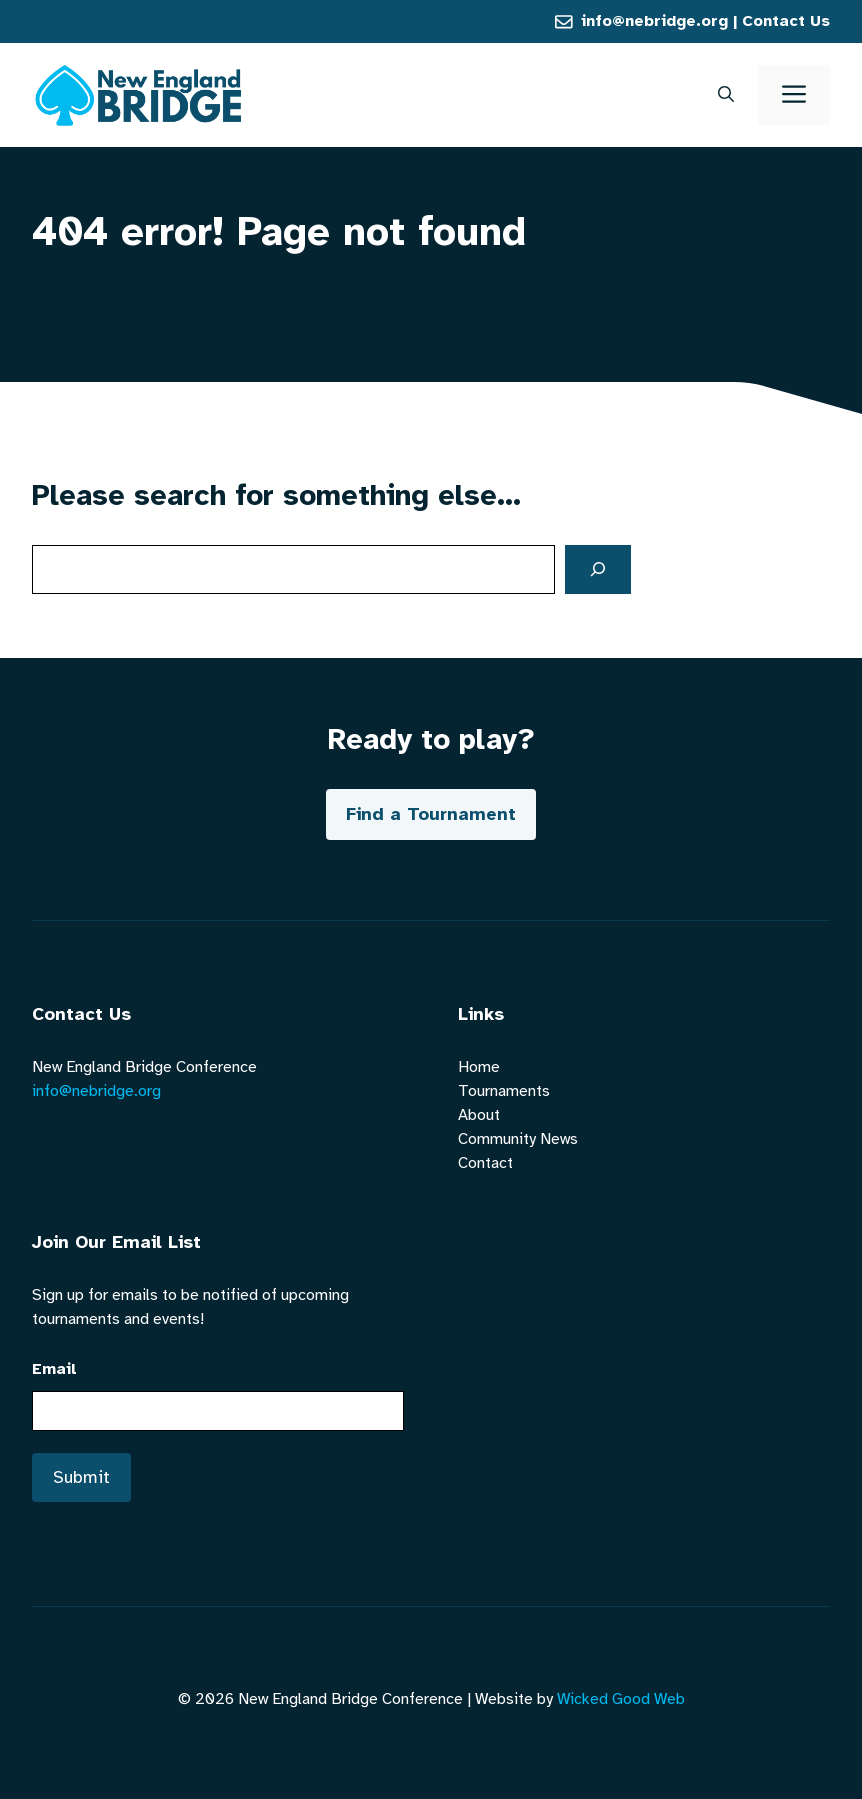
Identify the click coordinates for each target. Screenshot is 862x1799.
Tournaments (504, 1091)
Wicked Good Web (621, 1699)
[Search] (598, 569)
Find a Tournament (431, 814)
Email (54, 1369)
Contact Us (786, 21)
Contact (485, 1163)
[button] (726, 95)
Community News (518, 1139)
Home (479, 1067)
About (479, 1115)
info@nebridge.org (654, 21)
